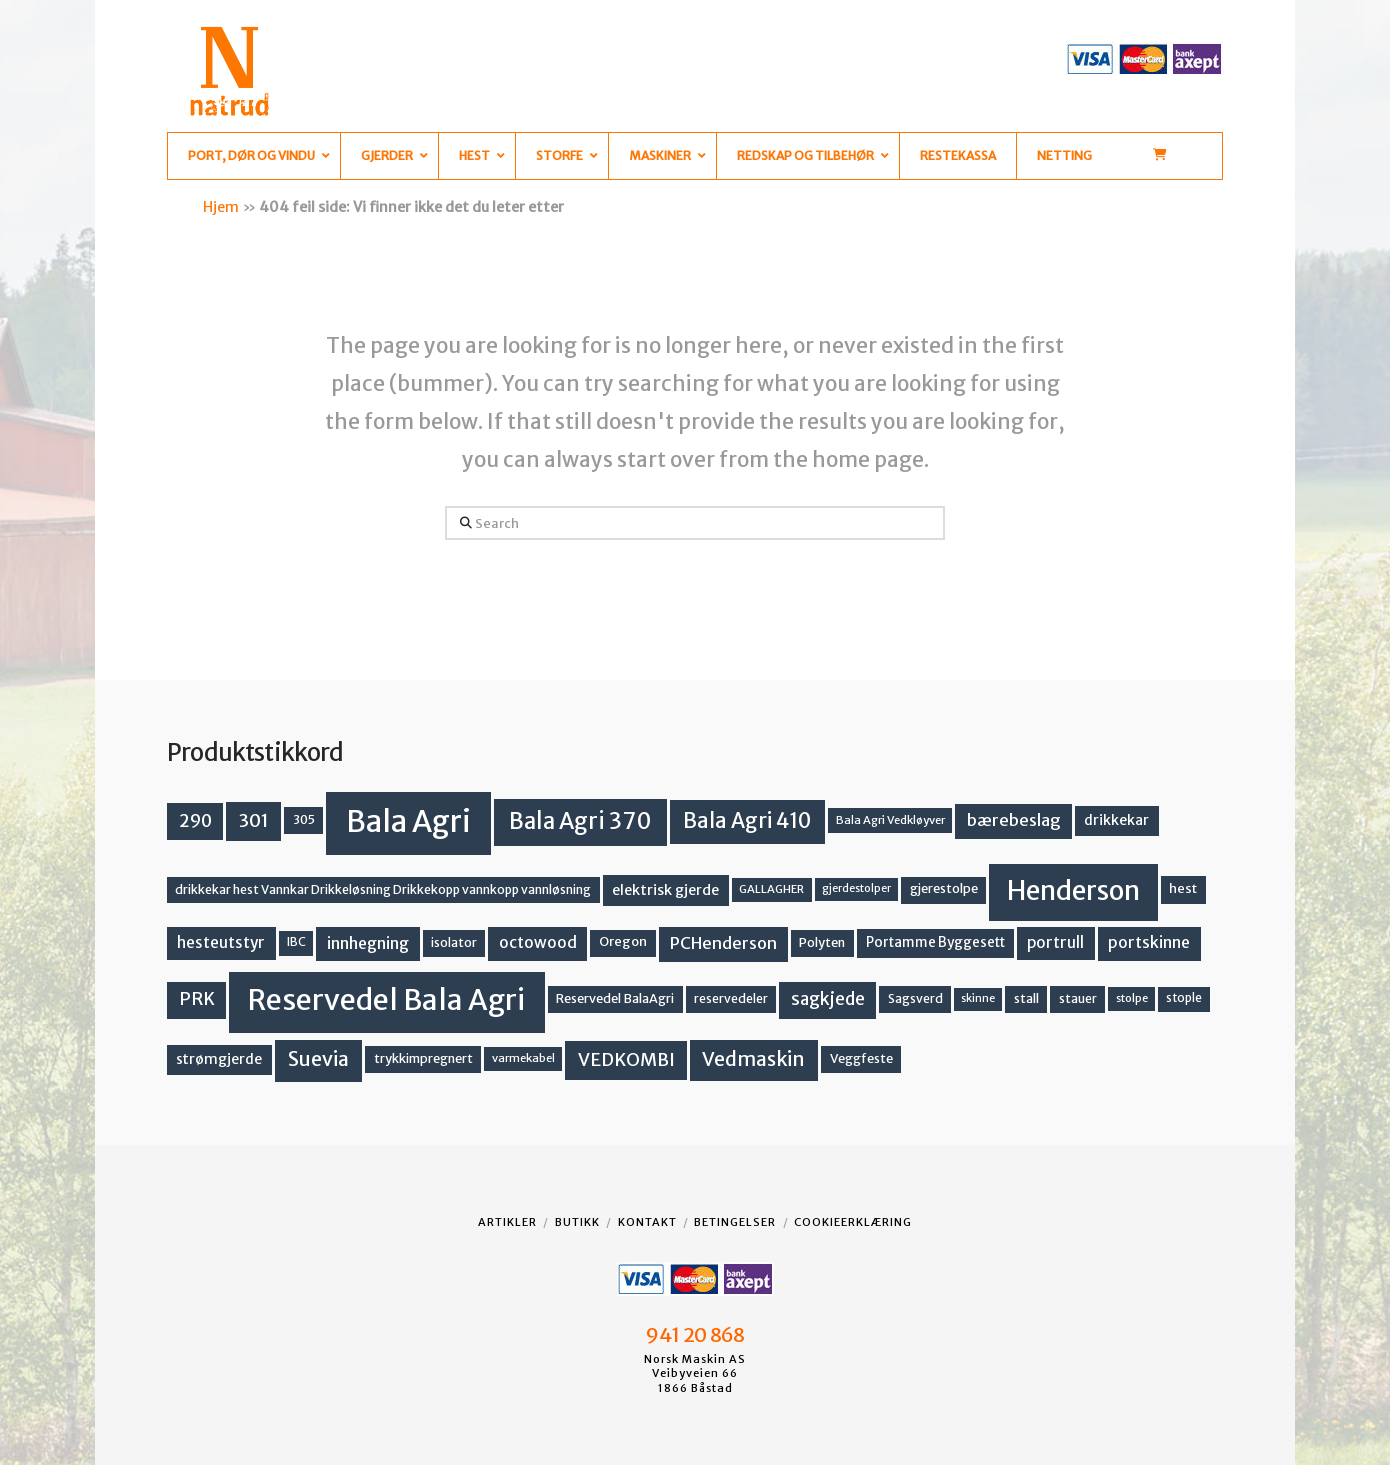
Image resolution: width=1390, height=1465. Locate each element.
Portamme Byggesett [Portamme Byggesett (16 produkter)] (935, 942)
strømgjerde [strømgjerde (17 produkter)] (219, 1059)
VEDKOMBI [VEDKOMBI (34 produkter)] (626, 1059)
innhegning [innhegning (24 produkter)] (368, 943)
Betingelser (735, 1222)
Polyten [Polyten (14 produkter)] (822, 942)
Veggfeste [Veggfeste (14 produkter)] (861, 1058)
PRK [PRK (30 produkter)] (197, 999)
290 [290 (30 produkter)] (195, 821)
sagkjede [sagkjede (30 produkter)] (828, 999)
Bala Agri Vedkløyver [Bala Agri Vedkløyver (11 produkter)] (890, 820)
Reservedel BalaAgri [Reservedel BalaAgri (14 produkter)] (615, 998)
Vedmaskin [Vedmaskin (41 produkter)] (753, 1059)
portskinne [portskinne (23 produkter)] (1149, 942)
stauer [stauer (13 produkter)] (1078, 998)
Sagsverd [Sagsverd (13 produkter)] (915, 998)
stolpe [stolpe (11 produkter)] (1132, 998)
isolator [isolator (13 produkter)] (454, 942)
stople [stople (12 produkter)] (1184, 998)
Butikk (577, 1222)
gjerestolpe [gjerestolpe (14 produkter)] (944, 888)
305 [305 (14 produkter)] (304, 819)
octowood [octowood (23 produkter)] (538, 942)
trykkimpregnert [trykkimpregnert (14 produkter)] (423, 1058)
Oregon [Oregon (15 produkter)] (623, 941)
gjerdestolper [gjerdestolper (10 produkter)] (856, 888)
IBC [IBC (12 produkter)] (296, 942)
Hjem (221, 207)
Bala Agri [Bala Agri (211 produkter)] (408, 821)
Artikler (507, 1222)
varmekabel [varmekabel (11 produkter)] (523, 1058)
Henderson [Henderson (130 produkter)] (1073, 890)
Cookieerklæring (853, 1222)
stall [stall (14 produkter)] (1026, 998)
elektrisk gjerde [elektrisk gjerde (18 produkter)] (665, 890)
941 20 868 (694, 1335)
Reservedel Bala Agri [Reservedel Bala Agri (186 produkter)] (386, 1000)
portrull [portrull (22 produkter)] (1055, 942)
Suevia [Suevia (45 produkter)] (318, 1059)
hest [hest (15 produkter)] (1183, 888)
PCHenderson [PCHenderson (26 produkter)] (723, 943)
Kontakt (647, 1222)
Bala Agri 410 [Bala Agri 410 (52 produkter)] (747, 821)
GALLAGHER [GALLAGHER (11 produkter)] (771, 889)
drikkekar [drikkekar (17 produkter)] (1116, 820)
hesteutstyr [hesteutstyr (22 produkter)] (221, 942)
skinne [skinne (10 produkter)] (978, 998)
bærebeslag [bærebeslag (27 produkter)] (1014, 820)
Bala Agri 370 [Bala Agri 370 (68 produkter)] (580, 821)
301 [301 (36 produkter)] (254, 820)
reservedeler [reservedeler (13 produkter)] (731, 998)
